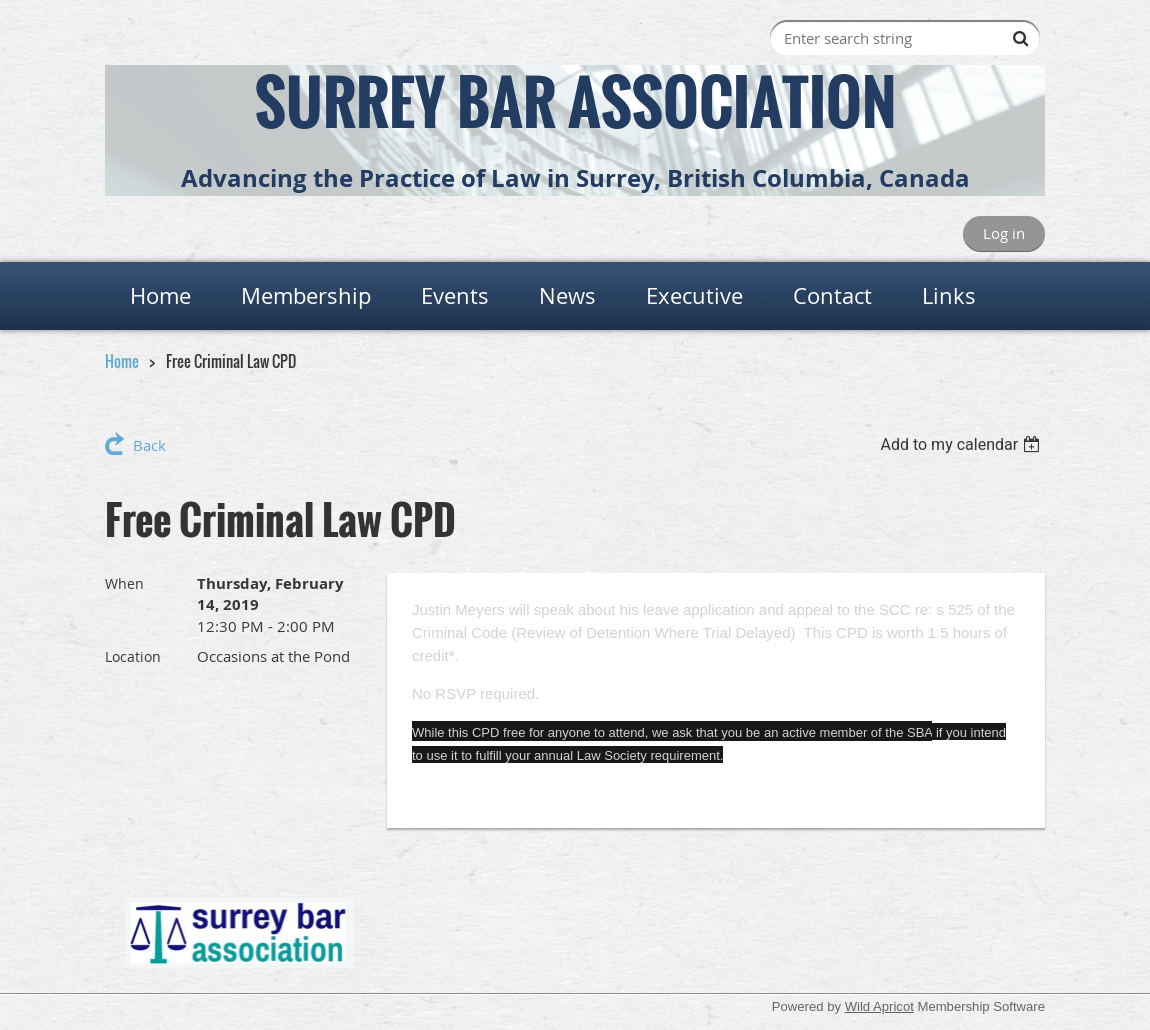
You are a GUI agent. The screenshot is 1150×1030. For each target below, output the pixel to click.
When (124, 583)
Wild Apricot (879, 1006)
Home (122, 361)
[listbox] (962, 444)
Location (133, 656)
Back (149, 445)
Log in (1004, 233)
